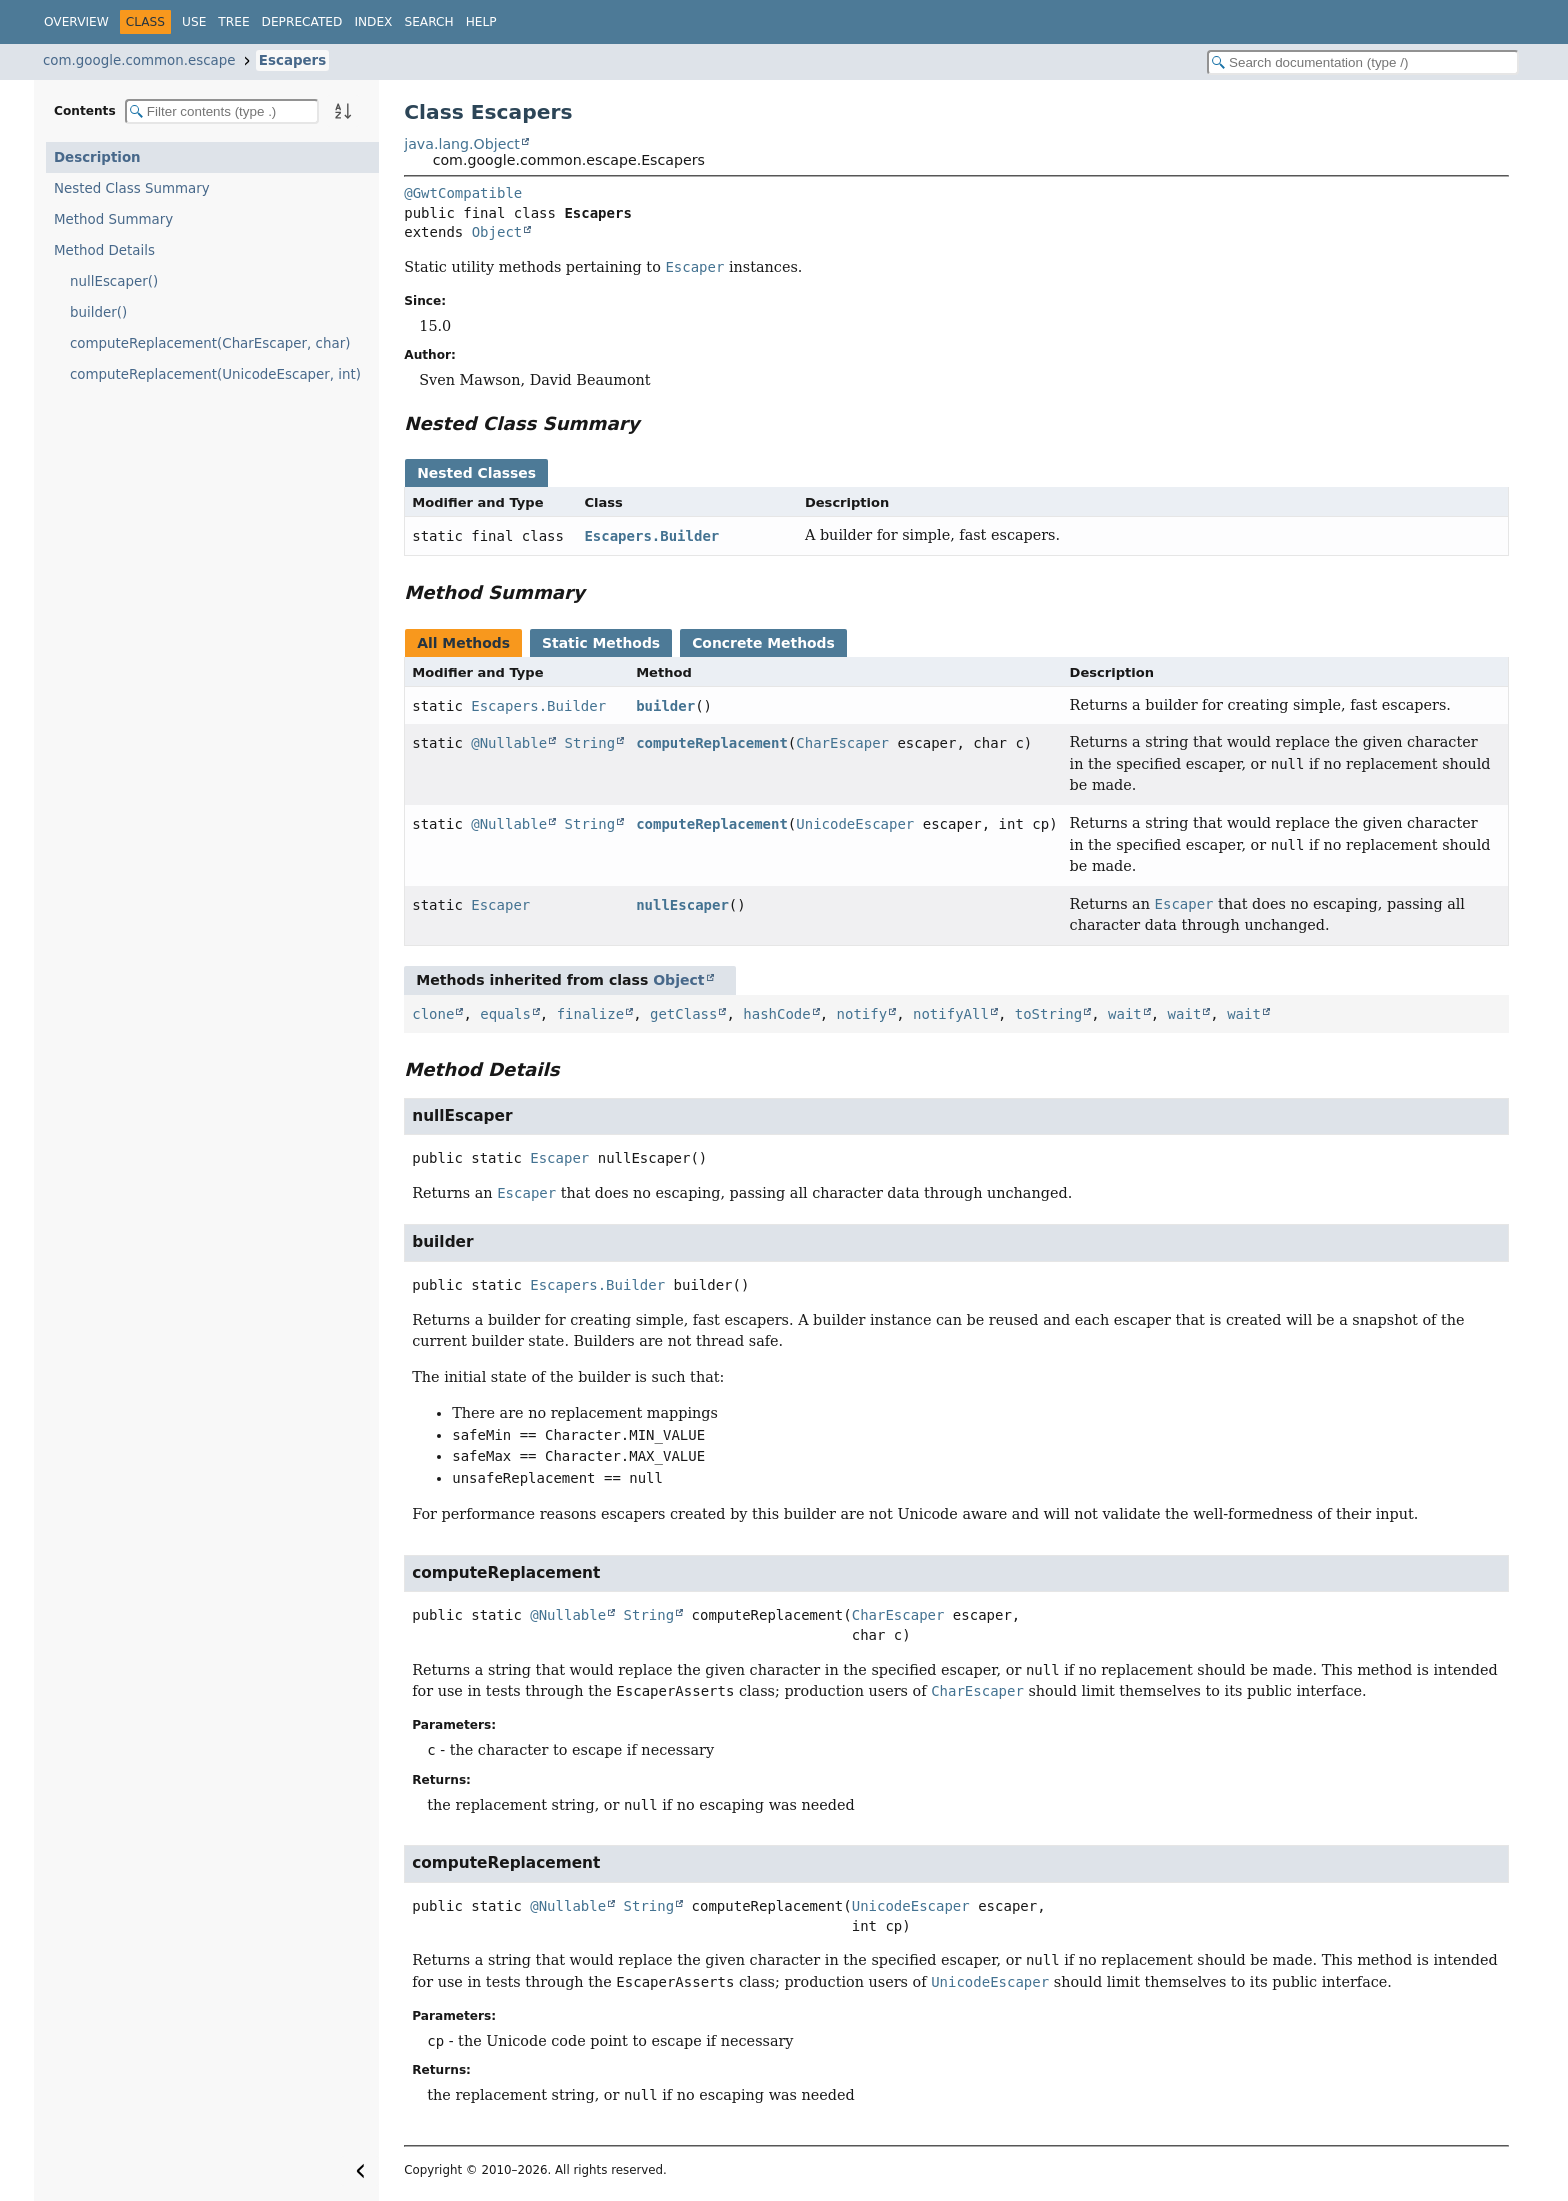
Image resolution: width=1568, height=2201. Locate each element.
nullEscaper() (114, 281)
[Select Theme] (519, 21)
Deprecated (302, 22)
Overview (76, 22)
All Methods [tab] (463, 643)
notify (862, 1014)
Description (97, 157)
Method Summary (113, 219)
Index (373, 22)
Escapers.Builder (651, 536)
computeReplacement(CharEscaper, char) (210, 343)
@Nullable (509, 743)
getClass (683, 1014)
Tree (233, 22)
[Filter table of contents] (222, 111)
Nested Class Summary (132, 188)
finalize (590, 1014)
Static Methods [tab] (601, 643)
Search (428, 22)
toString (1048, 1014)
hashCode (776, 1014)
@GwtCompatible (463, 193)
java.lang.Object (462, 144)
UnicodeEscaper (855, 824)
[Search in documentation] (1363, 62)
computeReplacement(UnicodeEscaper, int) (215, 374)
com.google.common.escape (139, 60)
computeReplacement (712, 743)
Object (497, 232)
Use (194, 22)
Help (481, 22)
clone (433, 1014)
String (590, 743)
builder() (98, 312)
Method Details (104, 250)
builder (665, 706)
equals (505, 1014)
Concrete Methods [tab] (763, 643)
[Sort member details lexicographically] (343, 111)
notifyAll (951, 1014)
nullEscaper (682, 905)
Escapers (292, 60)
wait (1125, 1014)
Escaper (500, 905)
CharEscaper (842, 743)
